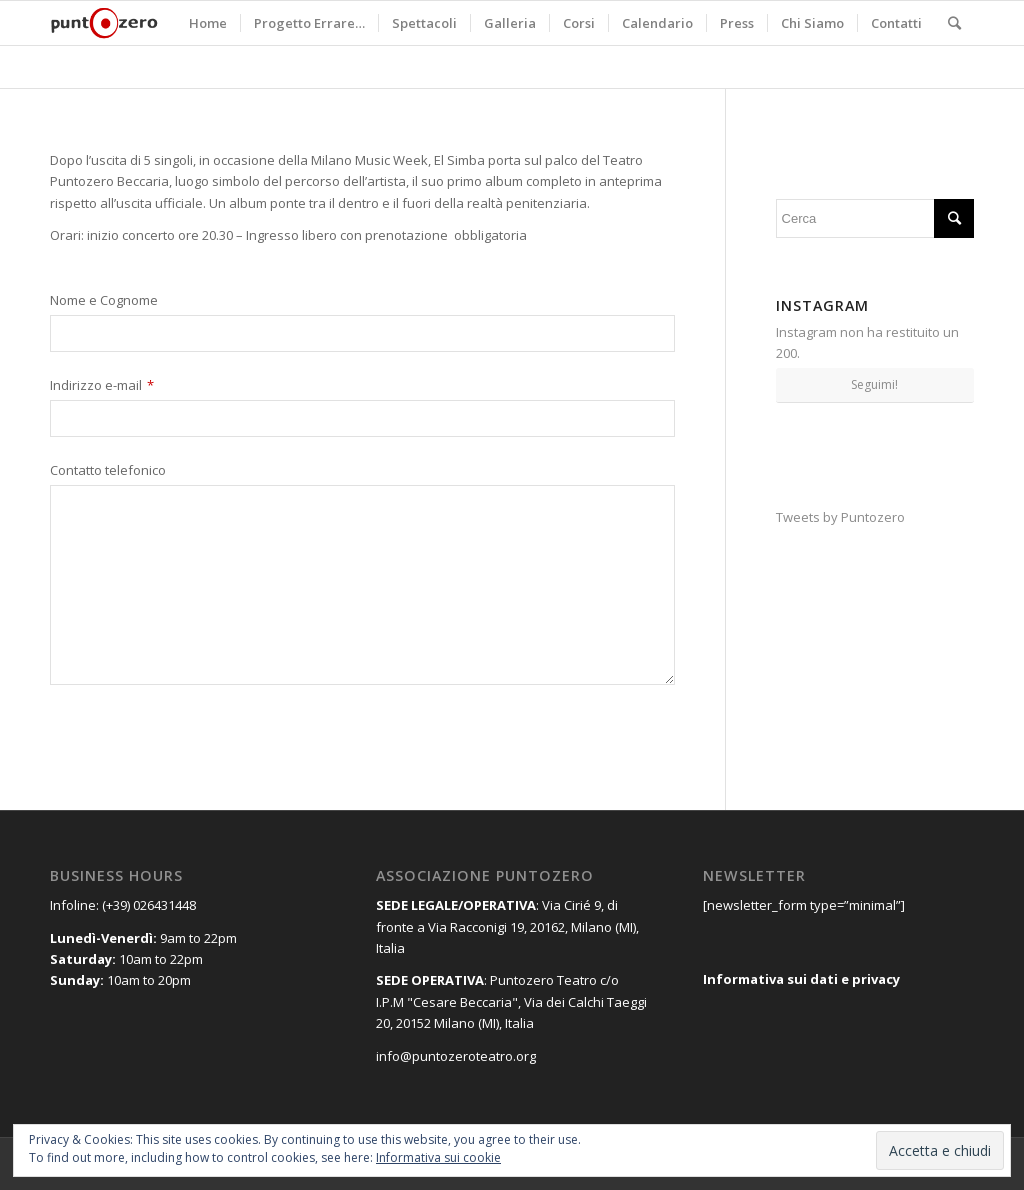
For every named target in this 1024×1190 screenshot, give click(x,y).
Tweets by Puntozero (840, 517)
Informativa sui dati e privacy (801, 979)
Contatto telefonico (108, 471)
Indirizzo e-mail (102, 386)
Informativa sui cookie (438, 1157)
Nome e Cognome (104, 301)
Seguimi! (874, 384)
